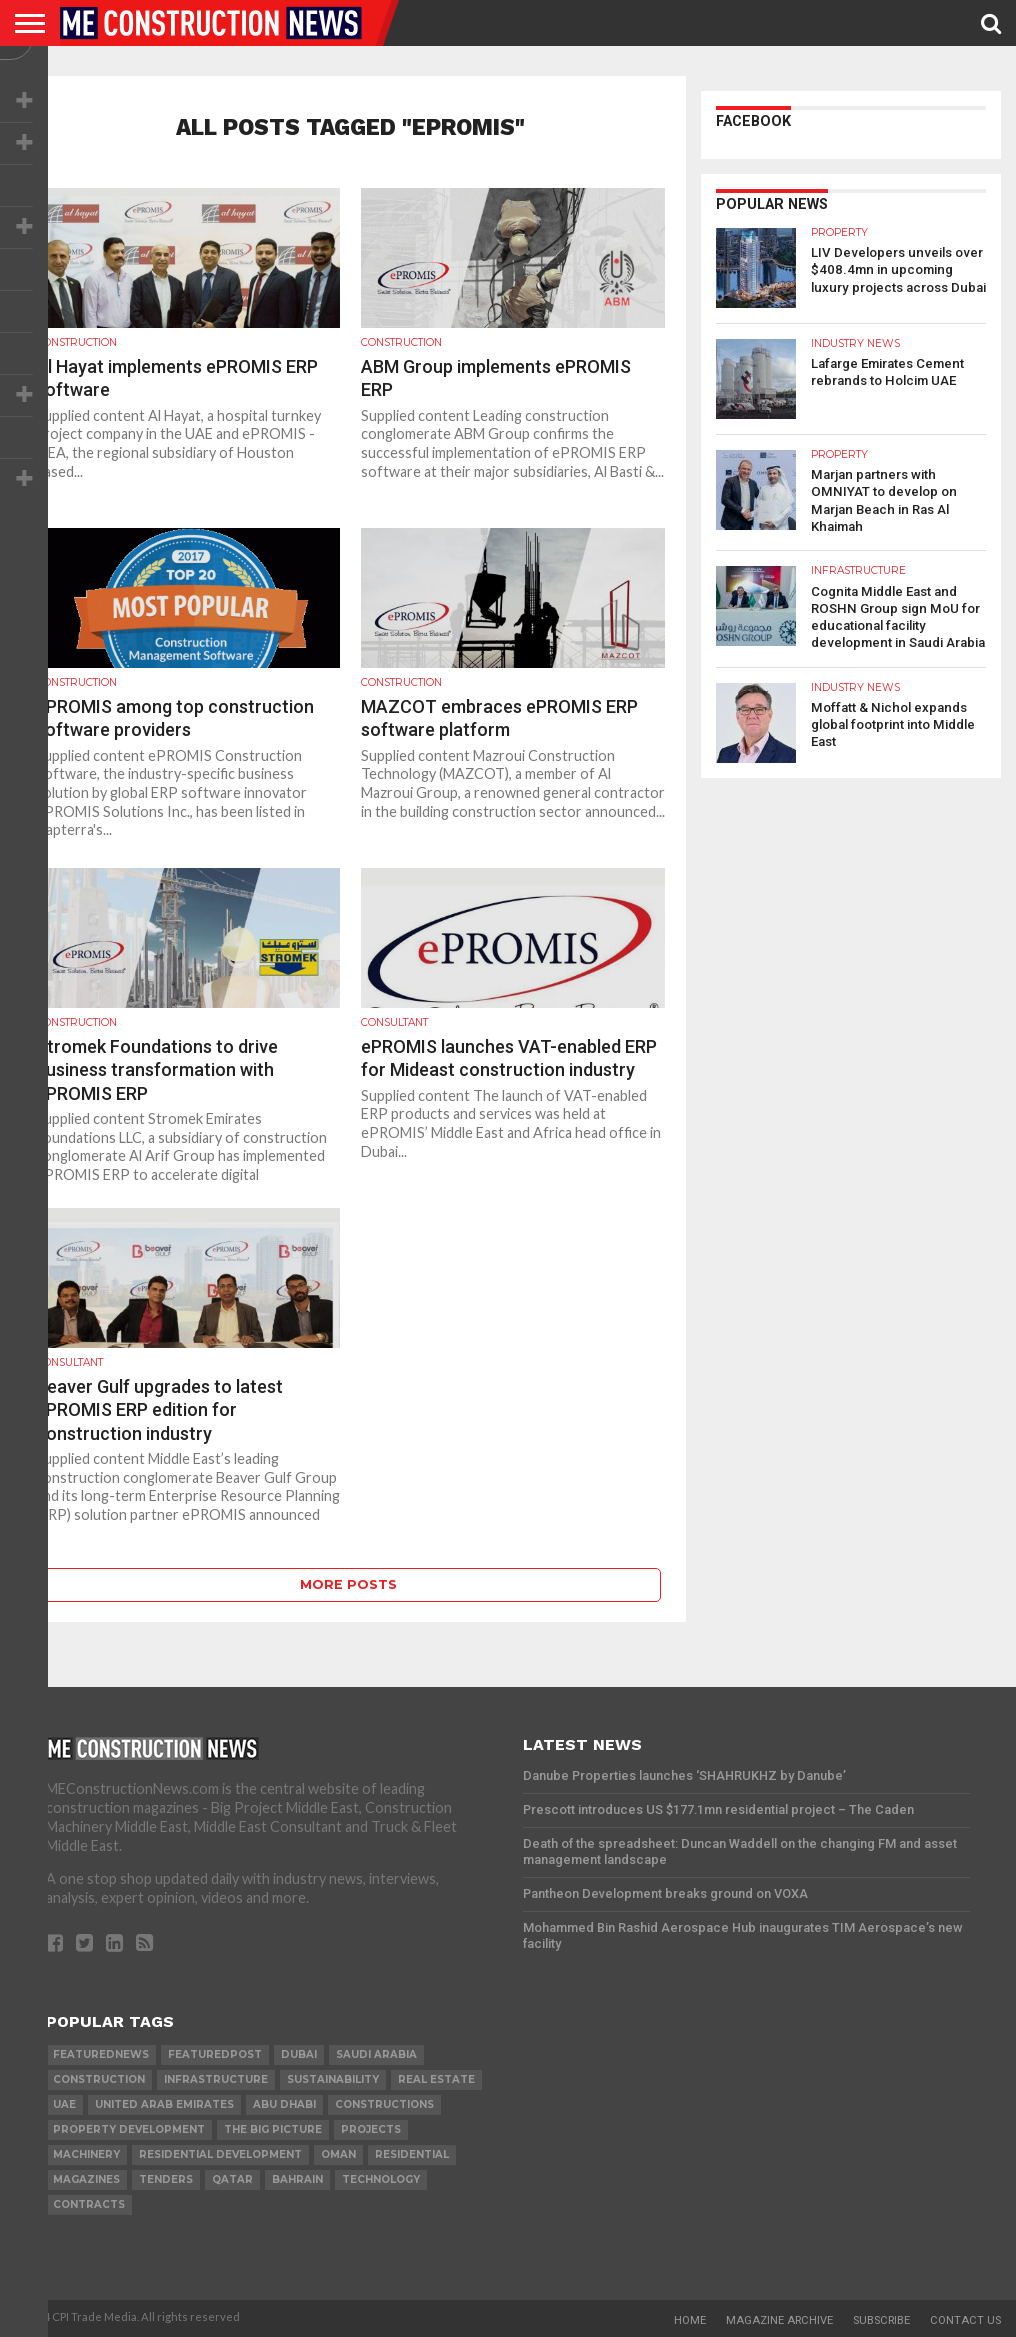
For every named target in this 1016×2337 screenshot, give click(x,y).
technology (381, 2179)
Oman (338, 2154)
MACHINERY (86, 2154)
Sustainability (333, 2079)
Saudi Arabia (376, 2054)
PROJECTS (371, 2129)
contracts (89, 2204)
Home (690, 2320)
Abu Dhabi (284, 2104)
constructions (384, 2104)
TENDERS (166, 2179)
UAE (64, 2104)
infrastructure (216, 2079)
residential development (220, 2154)
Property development (129, 2129)
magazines (86, 2179)
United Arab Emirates (164, 2104)
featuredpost (215, 2054)
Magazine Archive (779, 2320)
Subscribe (881, 2320)
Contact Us (965, 2320)
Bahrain (297, 2179)
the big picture (273, 2129)
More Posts (348, 1584)
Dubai (299, 2054)
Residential (412, 2154)
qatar (232, 2179)
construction (99, 2079)
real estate (436, 2079)
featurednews (101, 2054)
